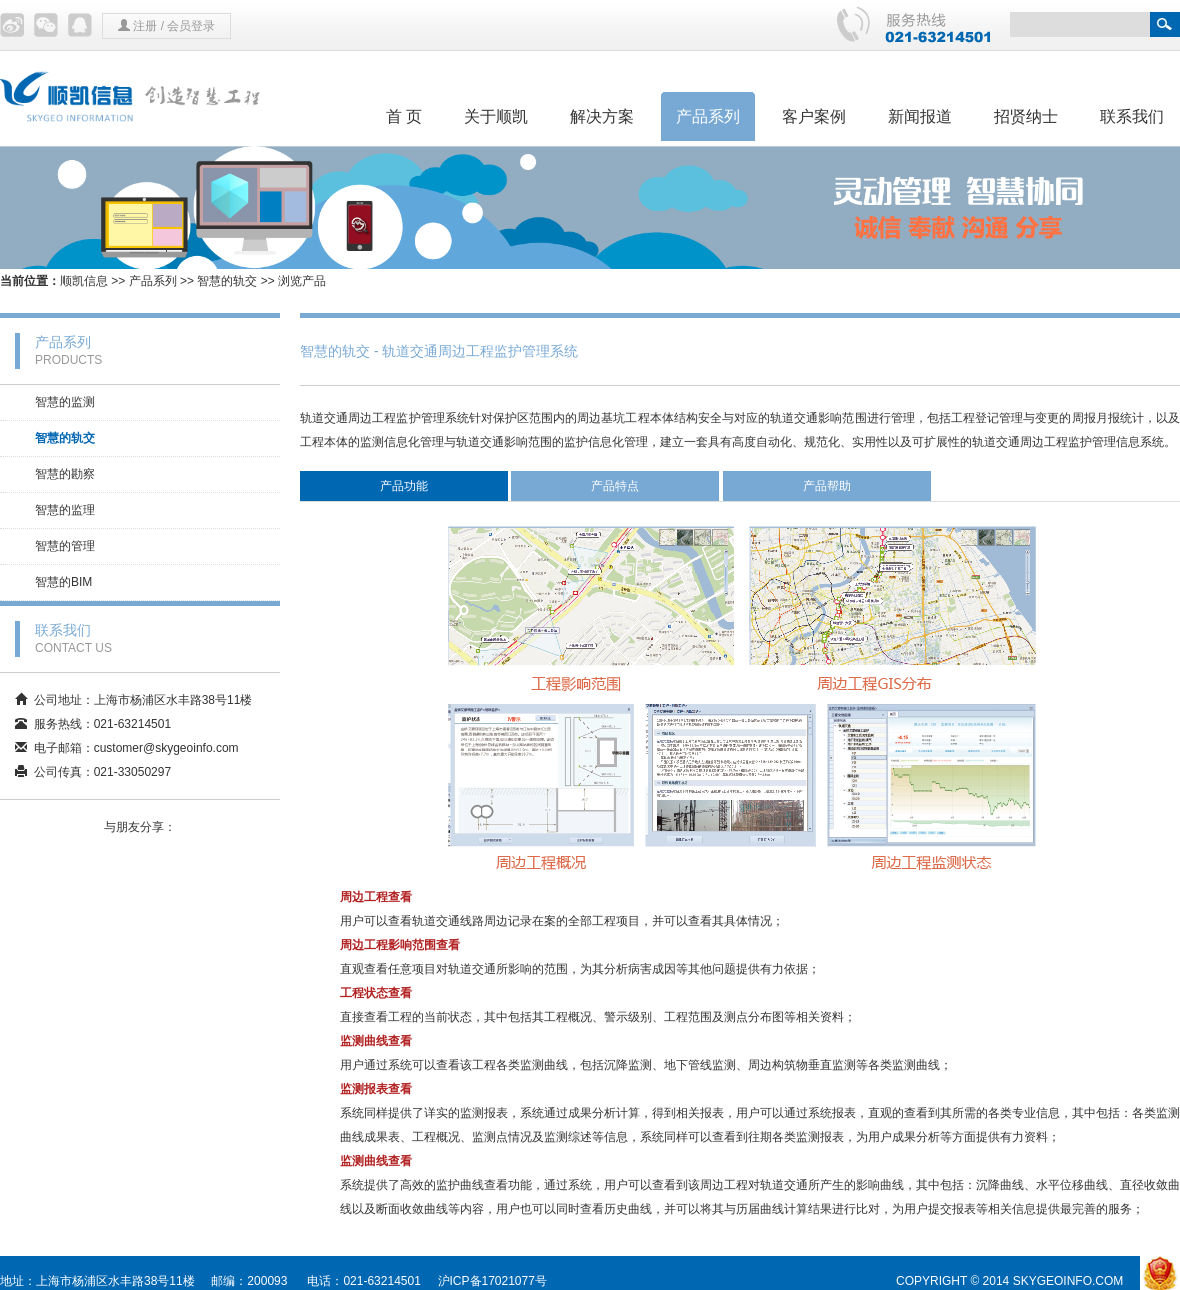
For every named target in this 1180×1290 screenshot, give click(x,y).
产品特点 (615, 486)
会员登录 (191, 26)
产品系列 (708, 116)
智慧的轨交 (227, 281)
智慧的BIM (63, 582)
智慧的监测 (65, 402)
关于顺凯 (496, 116)
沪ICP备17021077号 (492, 1281)
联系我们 (1132, 116)
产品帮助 (827, 486)
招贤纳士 (1026, 116)
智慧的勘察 (65, 474)
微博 (12, 25)
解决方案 (602, 116)
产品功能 (404, 486)
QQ (80, 25)
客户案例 (814, 116)
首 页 (404, 116)
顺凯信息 (84, 281)
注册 (145, 26)
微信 (46, 25)
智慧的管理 (65, 546)
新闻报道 (920, 116)
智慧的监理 (65, 510)
